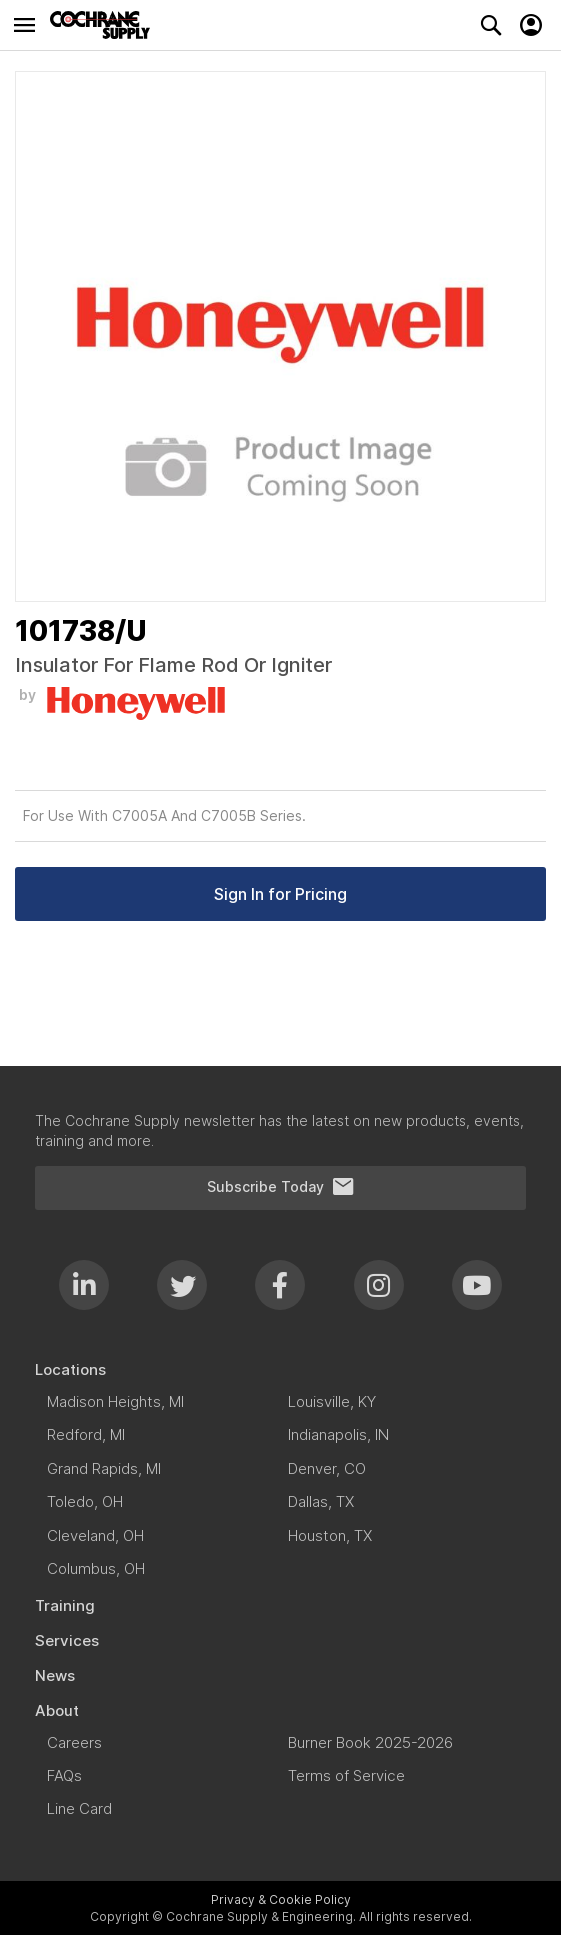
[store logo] (105, 25)
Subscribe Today (281, 1187)
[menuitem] (280, 1369)
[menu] (280, 1590)
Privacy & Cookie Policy (281, 1899)
